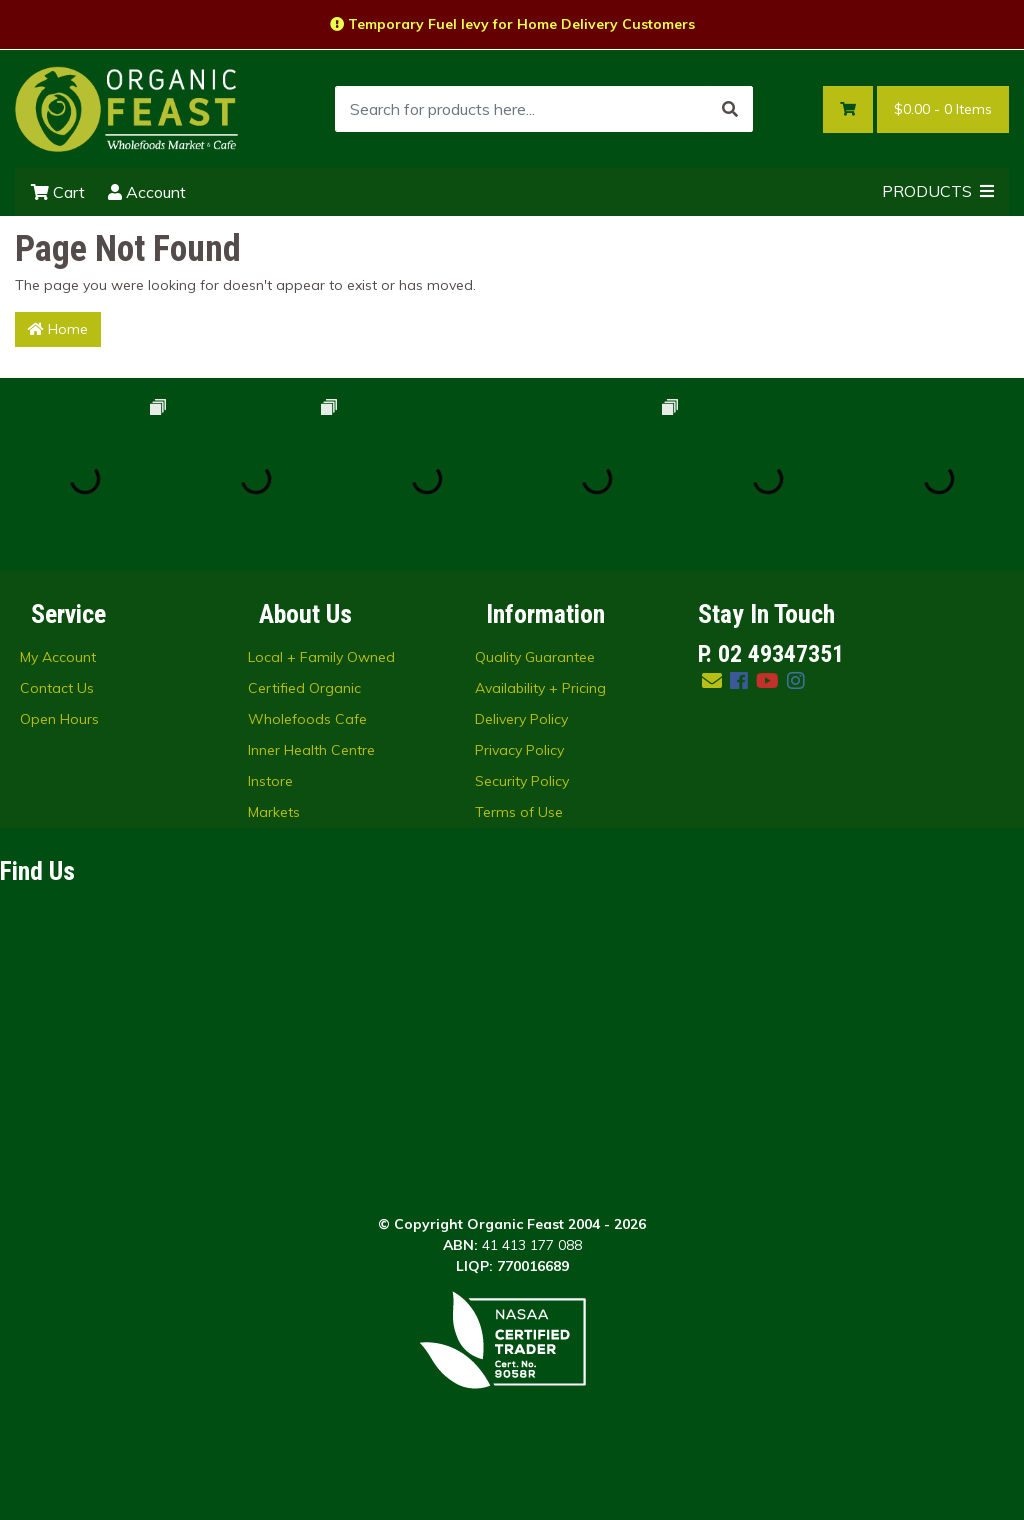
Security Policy (522, 781)
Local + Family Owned (321, 657)
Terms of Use (519, 812)
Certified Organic (304, 688)
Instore (270, 781)
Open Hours (59, 719)
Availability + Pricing (540, 688)
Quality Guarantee (535, 657)
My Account (58, 657)
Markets (274, 812)
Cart (58, 192)
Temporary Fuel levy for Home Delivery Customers (512, 24)
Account (147, 192)
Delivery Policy (521, 719)
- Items (943, 109)
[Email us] (712, 680)
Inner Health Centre (311, 750)
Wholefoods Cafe (307, 719)
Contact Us (57, 688)
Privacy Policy (519, 750)
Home (58, 329)
